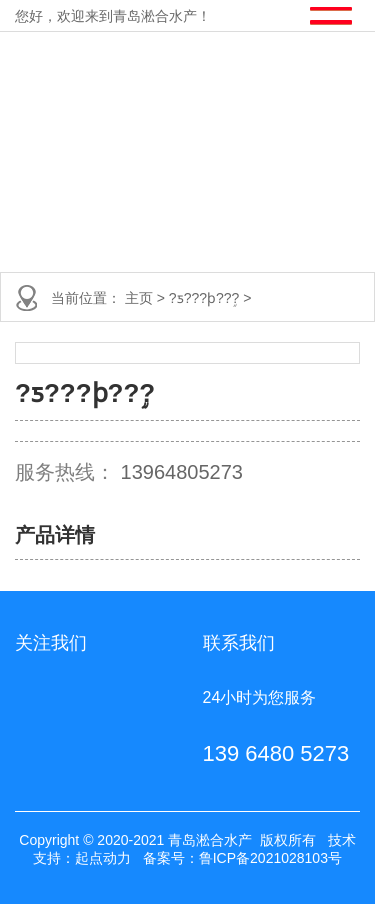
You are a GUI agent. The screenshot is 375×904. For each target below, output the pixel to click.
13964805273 (182, 472)
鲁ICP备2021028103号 (270, 858)
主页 (141, 298)
